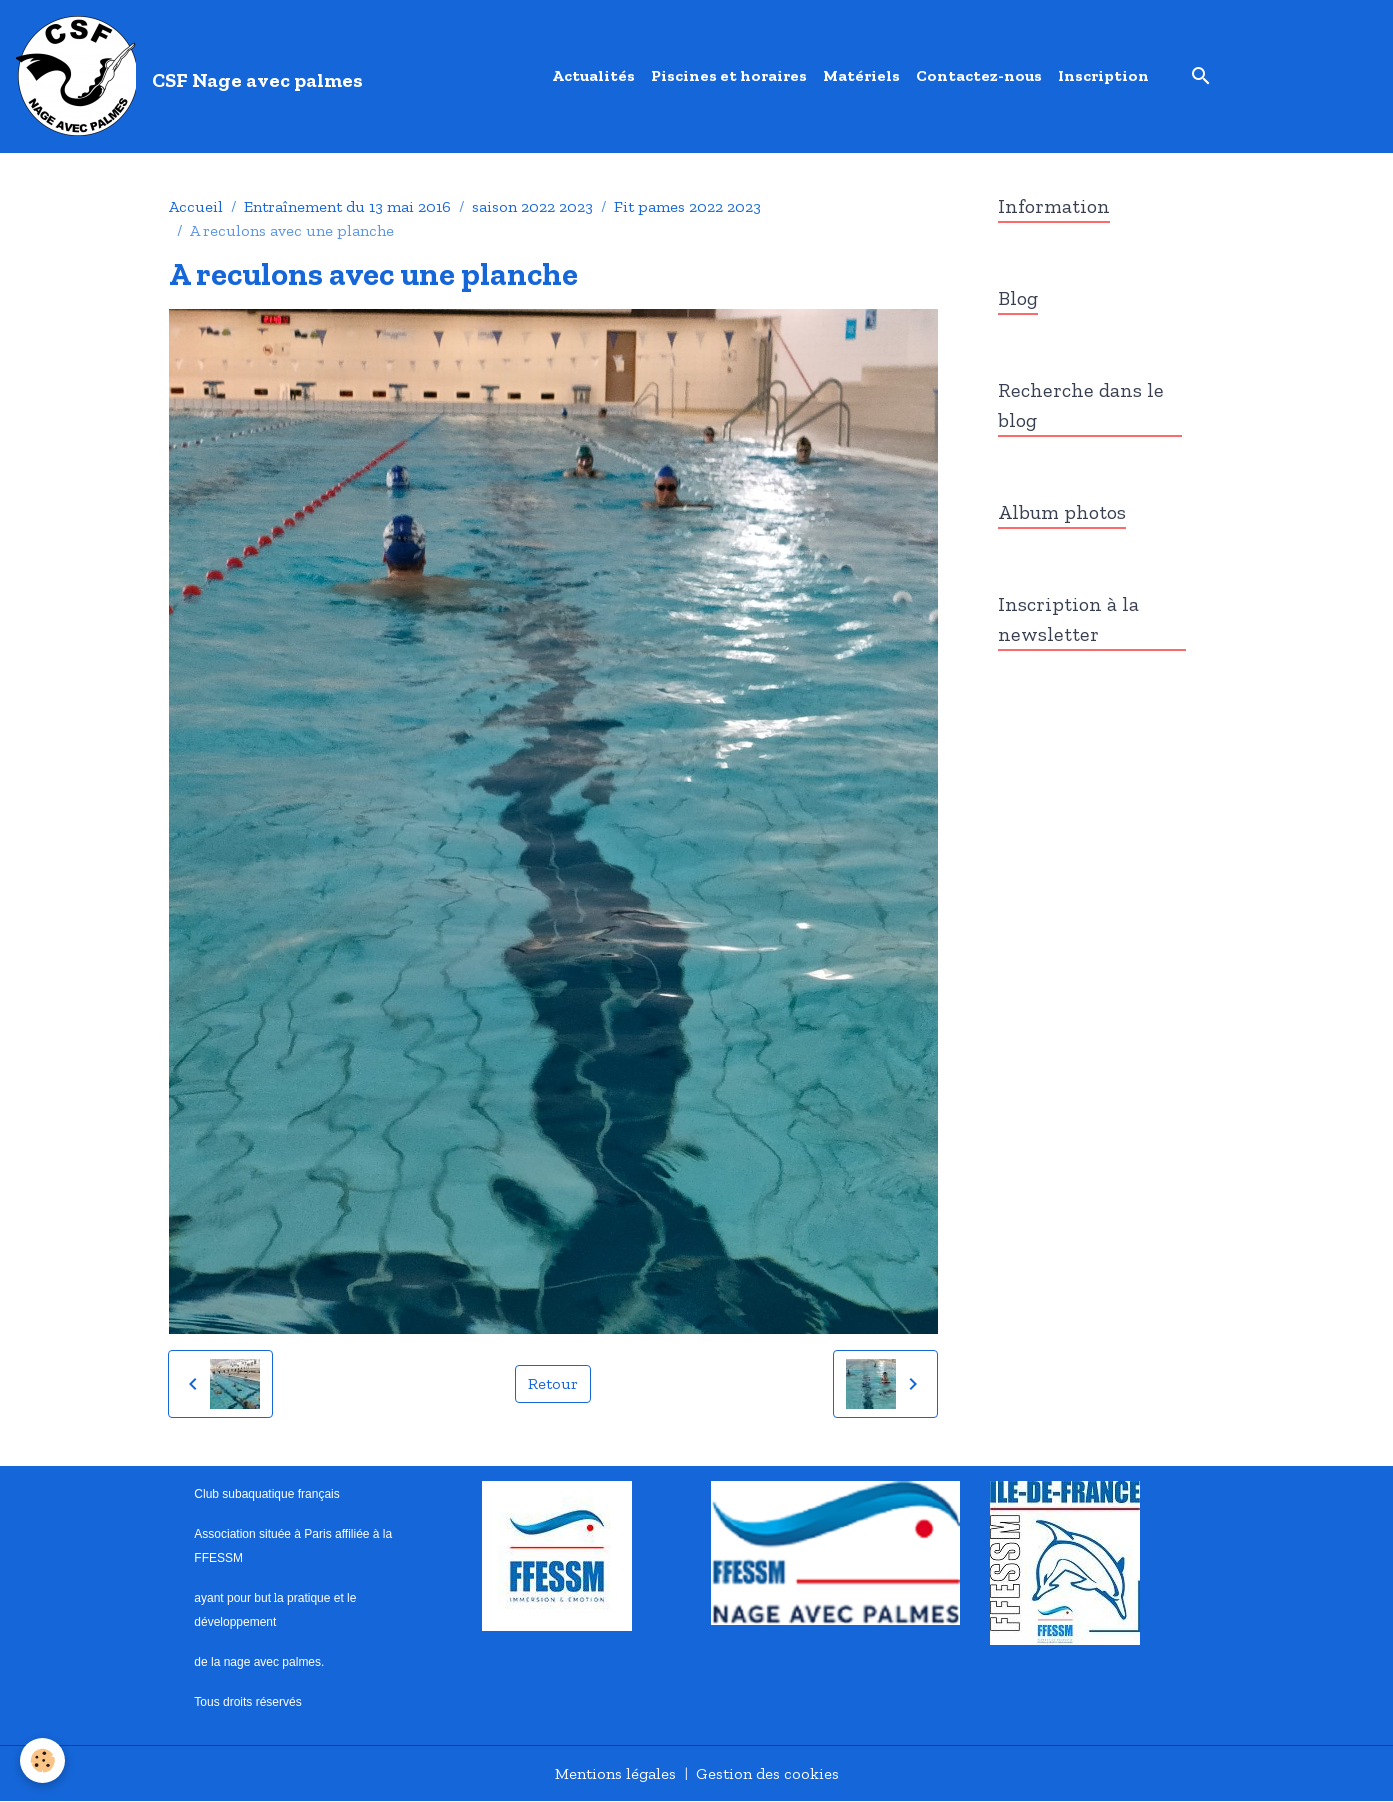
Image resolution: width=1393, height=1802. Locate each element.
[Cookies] (42, 1760)
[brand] (193, 76)
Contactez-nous (979, 75)
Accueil (196, 206)
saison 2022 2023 (532, 206)
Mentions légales (615, 1773)
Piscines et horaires (729, 75)
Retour (553, 1383)
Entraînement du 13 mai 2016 (347, 206)
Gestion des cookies (767, 1773)
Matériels (861, 75)
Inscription (1103, 75)
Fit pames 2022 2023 (687, 206)
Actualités (593, 75)
